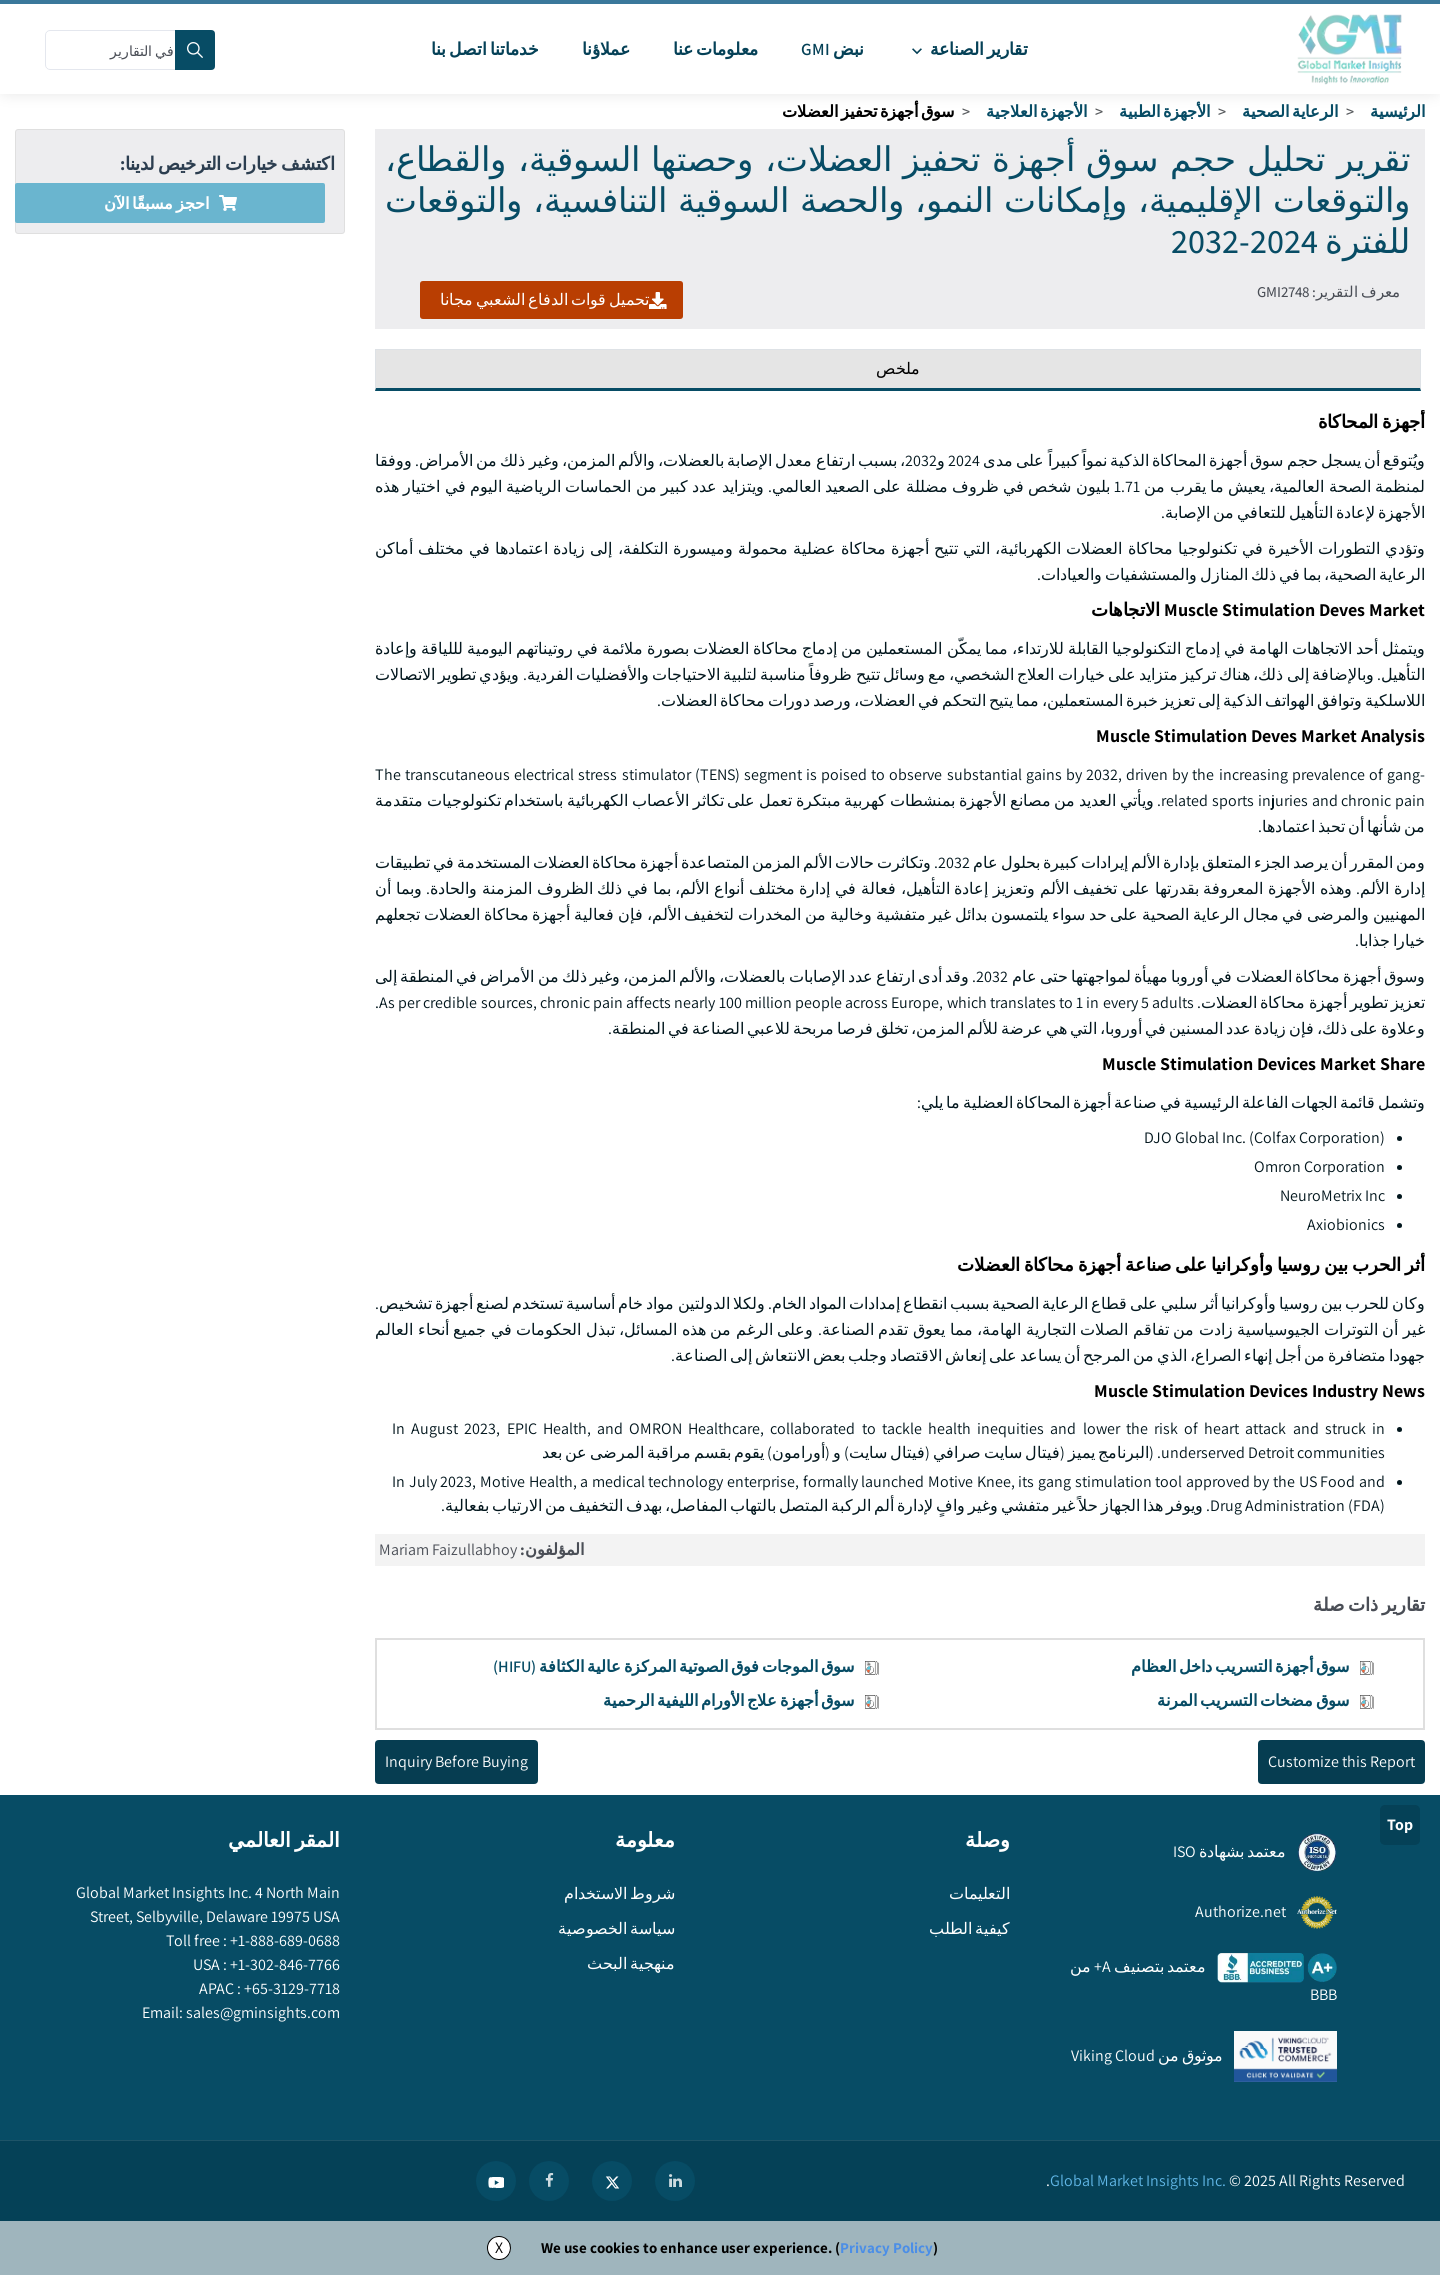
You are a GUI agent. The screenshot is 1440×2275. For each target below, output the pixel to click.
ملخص (898, 368)
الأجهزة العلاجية (1036, 111)
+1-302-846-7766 (283, 1964)
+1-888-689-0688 (283, 1940)
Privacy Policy (886, 2247)
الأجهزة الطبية (1164, 111)
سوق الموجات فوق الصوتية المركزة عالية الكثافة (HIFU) (673, 1666)
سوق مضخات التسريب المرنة (1253, 1700)
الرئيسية (1397, 111)
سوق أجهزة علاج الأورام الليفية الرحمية (728, 1700)
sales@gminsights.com (261, 2012)
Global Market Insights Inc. (1138, 2180)
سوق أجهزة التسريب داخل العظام (1240, 1666)
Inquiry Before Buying (456, 1761)
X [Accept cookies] (499, 2247)
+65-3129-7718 (290, 1988)
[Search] (195, 50)
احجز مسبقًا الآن (170, 203)
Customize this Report (1341, 1761)
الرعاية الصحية (1290, 111)
